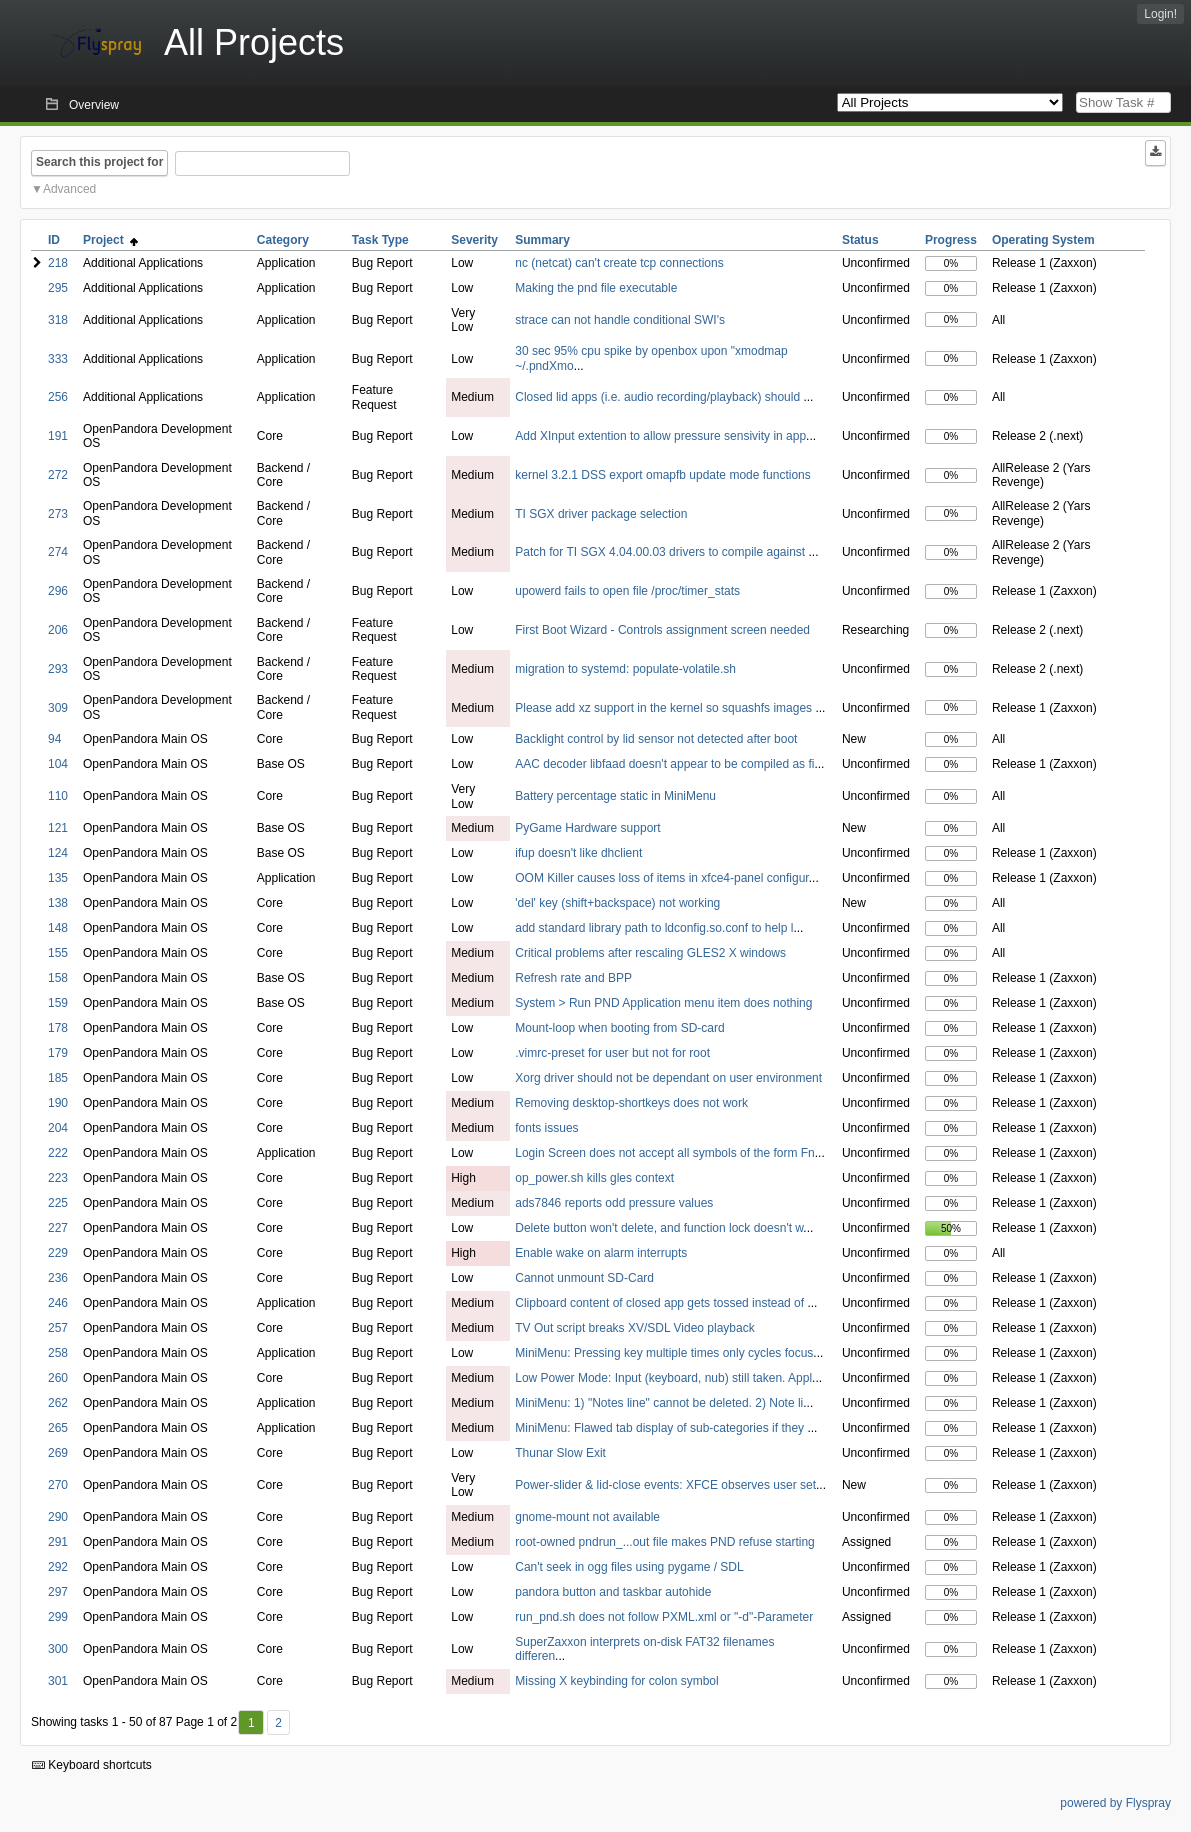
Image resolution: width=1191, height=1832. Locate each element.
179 (58, 1053)
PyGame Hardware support (587, 828)
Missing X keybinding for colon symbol (616, 1681)
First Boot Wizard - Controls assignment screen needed (662, 630)
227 (58, 1228)
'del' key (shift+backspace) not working (617, 903)
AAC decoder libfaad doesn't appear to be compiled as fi (664, 764)
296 (58, 591)
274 (58, 552)
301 (58, 1681)
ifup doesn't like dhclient (578, 853)
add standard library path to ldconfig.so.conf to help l (654, 928)
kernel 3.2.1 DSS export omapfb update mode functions (663, 475)
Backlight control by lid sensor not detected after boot (656, 739)
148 (58, 928)
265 (58, 1428)
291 (58, 1542)
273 (58, 514)
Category (283, 240)
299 (58, 1617)
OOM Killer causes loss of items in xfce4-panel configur (661, 878)
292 (58, 1567)
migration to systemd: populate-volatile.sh (625, 669)
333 (58, 359)
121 (58, 828)
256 (58, 397)
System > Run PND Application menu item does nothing (663, 1003)
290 (58, 1517)
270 (58, 1485)
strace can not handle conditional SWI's (620, 320)
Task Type (380, 240)
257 (58, 1328)
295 (58, 288)
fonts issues (546, 1128)
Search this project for (99, 162)
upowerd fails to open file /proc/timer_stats (627, 591)
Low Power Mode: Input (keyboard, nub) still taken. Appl (663, 1378)
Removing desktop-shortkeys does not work (631, 1103)
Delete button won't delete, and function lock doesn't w (659, 1228)
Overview (94, 105)
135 (58, 878)
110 (58, 796)
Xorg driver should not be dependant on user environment (668, 1078)
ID (54, 240)
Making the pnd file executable (596, 288)
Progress (951, 240)
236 (58, 1278)
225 (58, 1203)
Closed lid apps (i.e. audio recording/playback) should (659, 397)
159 (58, 1003)
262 (58, 1403)
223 (58, 1178)
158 (58, 978)
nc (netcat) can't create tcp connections (619, 263)
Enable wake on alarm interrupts (601, 1253)
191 (58, 436)
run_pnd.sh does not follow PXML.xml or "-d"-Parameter (664, 1617)
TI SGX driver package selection (601, 514)
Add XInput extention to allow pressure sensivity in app (660, 436)
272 (58, 475)
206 (58, 630)
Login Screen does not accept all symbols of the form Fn (665, 1153)
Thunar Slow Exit (560, 1453)
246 (58, 1303)
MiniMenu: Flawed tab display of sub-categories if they (661, 1428)
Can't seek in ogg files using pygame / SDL (629, 1567)
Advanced (69, 189)
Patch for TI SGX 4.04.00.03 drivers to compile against (661, 552)
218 (58, 263)
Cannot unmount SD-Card (584, 1278)
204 (58, 1128)
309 (58, 708)
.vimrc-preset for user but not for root (612, 1053)
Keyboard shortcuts (92, 1765)
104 (58, 764)
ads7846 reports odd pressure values (614, 1203)
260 (58, 1378)
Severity (474, 240)
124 (58, 853)
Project (110, 240)
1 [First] (251, 1723)
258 (58, 1353)
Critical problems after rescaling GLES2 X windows (650, 953)
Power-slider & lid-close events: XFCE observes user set (665, 1485)
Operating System (1043, 240)
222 (58, 1153)
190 (58, 1103)
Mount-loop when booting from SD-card (619, 1028)
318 (58, 320)
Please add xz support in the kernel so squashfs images (665, 708)
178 (58, 1028)
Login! (1160, 14)
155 (58, 953)
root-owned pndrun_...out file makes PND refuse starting (664, 1542)
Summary (542, 240)
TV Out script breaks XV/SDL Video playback (634, 1328)
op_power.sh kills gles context (594, 1178)
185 (58, 1078)
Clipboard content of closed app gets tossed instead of (661, 1303)
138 (58, 903)
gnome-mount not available (587, 1517)
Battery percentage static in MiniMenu (615, 796)
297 (58, 1592)
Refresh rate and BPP (573, 978)
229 (58, 1253)
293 (58, 669)
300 (58, 1649)
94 (54, 739)
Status (860, 240)
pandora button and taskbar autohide (613, 1592)
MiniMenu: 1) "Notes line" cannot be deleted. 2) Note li (659, 1403)
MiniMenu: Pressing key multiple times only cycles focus (664, 1353)
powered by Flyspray (1115, 1803)
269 (58, 1453)
